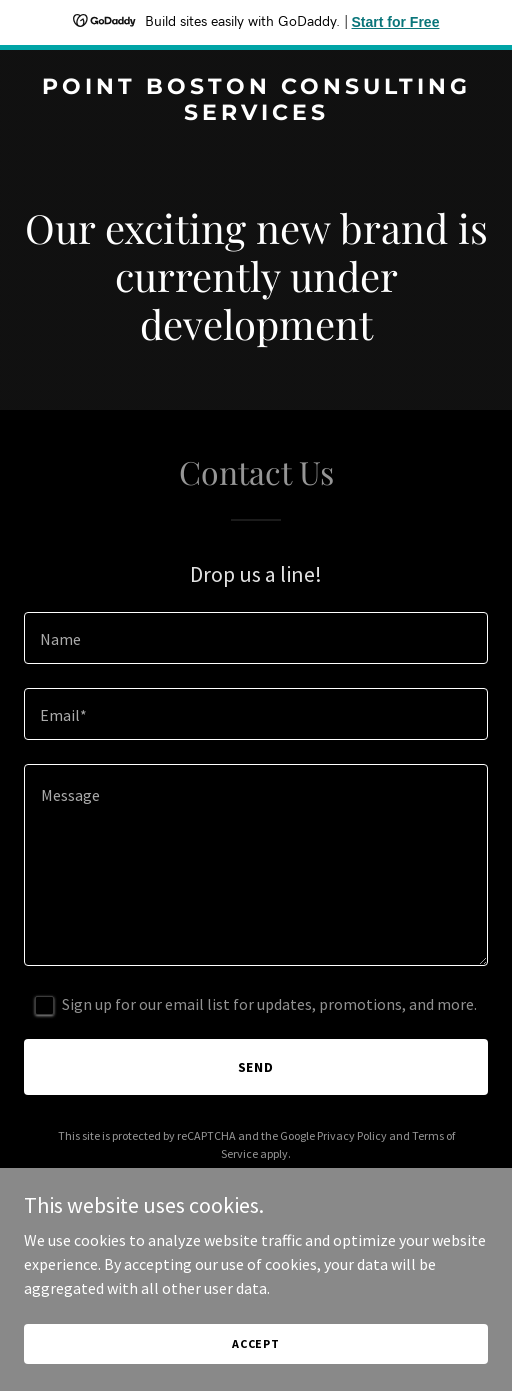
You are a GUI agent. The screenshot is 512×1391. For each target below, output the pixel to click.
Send (256, 1067)
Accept (256, 1343)
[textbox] (256, 638)
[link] (256, 114)
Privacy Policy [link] (352, 1135)
